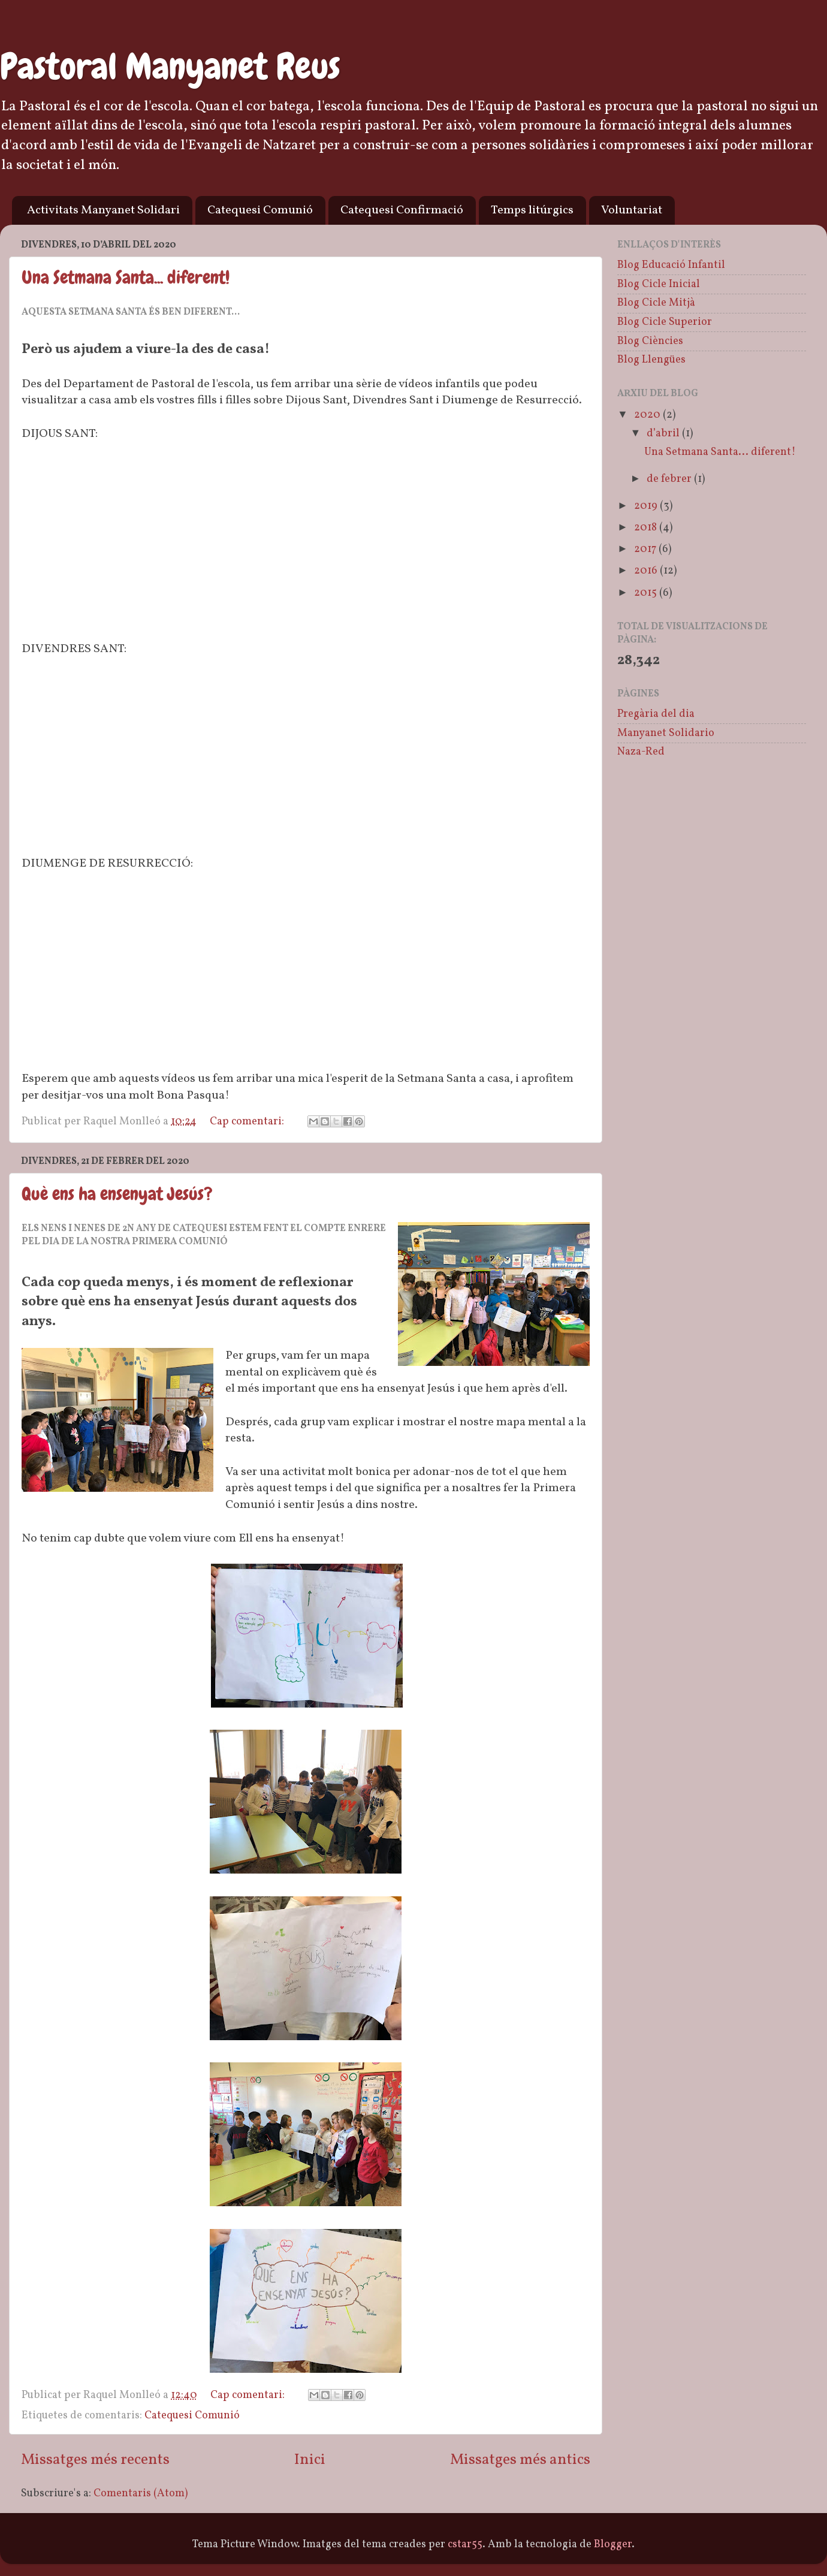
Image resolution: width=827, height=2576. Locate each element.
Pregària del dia (656, 714)
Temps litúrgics (532, 210)
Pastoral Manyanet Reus (170, 66)
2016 (647, 570)
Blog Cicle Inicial (658, 284)
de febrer (670, 479)
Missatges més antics (520, 2460)
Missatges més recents (95, 2460)
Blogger (613, 2544)
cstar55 (465, 2544)
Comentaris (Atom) (140, 2493)
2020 (648, 415)
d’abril (664, 433)
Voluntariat (631, 210)
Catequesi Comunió (260, 210)
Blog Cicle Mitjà (656, 302)
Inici (309, 2460)
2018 (646, 527)
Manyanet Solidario (665, 733)
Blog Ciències (650, 341)
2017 (646, 549)
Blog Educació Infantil (671, 265)
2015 (646, 593)
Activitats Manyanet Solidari (103, 210)
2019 (647, 506)
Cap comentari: (248, 1121)
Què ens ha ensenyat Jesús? (117, 1194)
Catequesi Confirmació (401, 210)
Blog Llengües (651, 359)
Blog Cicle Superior (664, 322)
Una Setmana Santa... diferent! (126, 277)
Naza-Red (641, 751)
